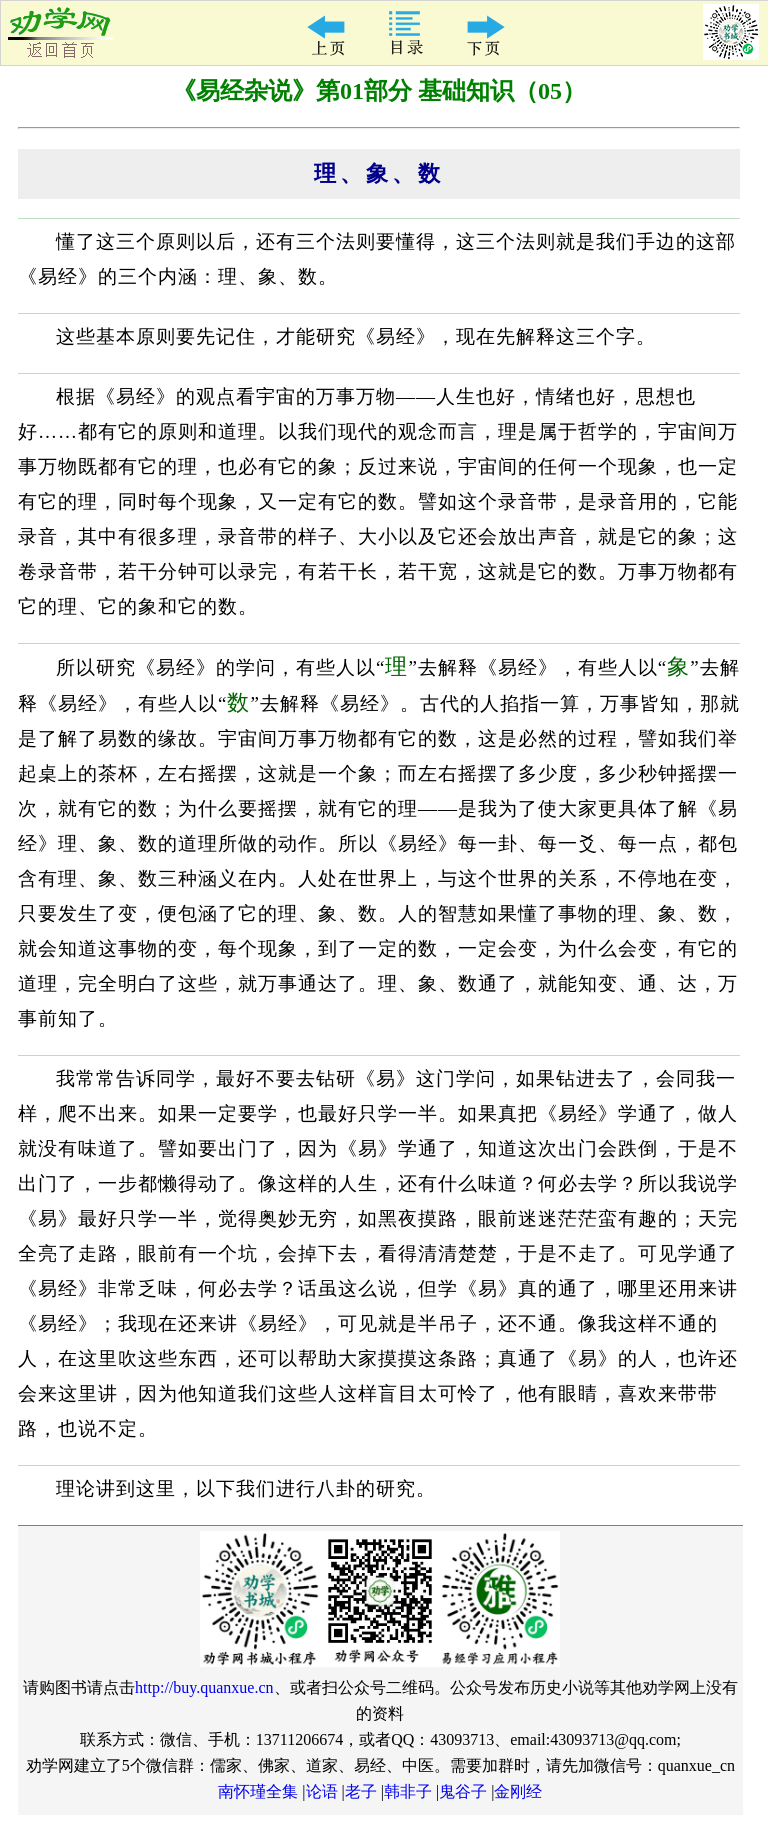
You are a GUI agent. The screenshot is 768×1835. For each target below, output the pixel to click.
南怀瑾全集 (258, 1791)
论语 (322, 1791)
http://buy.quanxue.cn (204, 1687)
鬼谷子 (463, 1791)
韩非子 (408, 1791)
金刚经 (518, 1791)
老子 (361, 1791)
